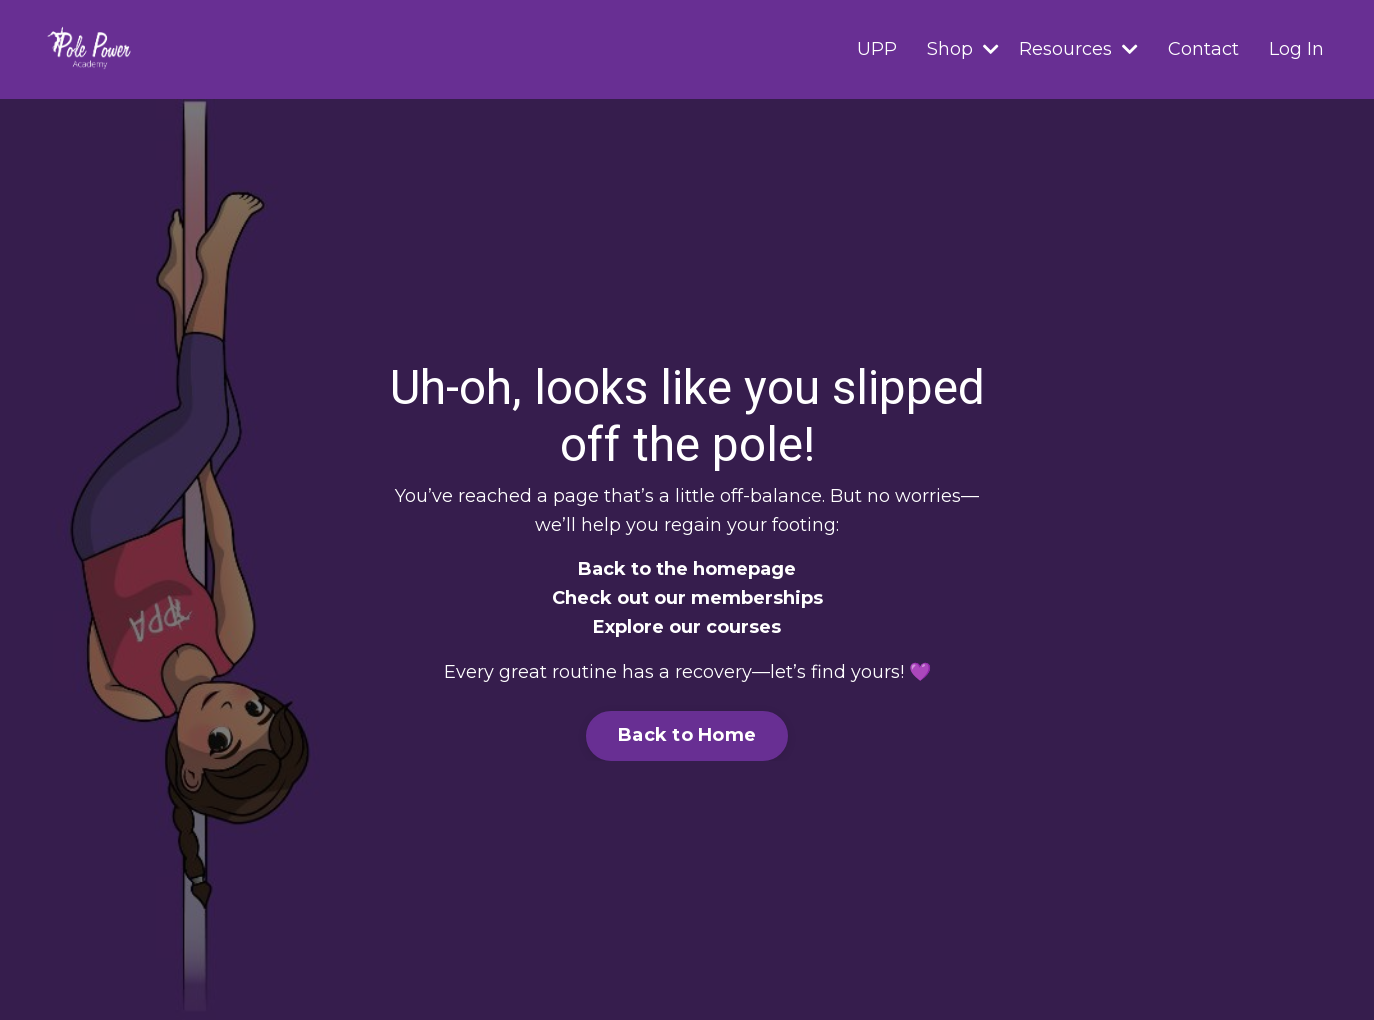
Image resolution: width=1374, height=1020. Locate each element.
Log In (1296, 49)
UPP (877, 49)
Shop (963, 49)
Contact (1203, 49)
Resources (1078, 49)
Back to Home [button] (687, 735)
